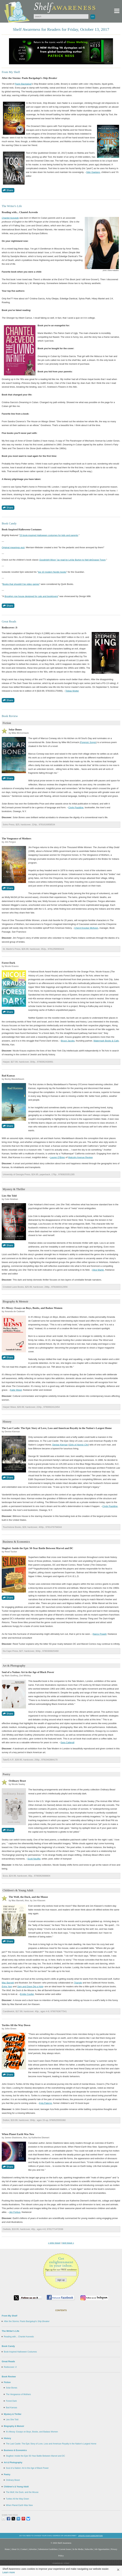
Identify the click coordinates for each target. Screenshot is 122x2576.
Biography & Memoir (14, 2426)
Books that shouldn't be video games (21, 584)
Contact (24, 2549)
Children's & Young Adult (16, 2486)
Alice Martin (98, 1270)
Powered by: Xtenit (61, 2563)
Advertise (33, 2549)
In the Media (78, 2549)
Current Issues (65, 2549)
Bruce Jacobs (68, 1040)
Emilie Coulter (27, 1994)
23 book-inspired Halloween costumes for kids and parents (49, 535)
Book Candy (8, 2346)
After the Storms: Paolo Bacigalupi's (27, 2321)
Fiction (7, 2382)
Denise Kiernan (60, 1444)
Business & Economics (15, 2450)
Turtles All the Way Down (17, 2499)
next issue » (68, 2243)
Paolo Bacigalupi (23, 84)
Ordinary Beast (13, 2480)
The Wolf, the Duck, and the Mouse (22, 2492)
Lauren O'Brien (57, 1157)
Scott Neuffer (34, 1858)
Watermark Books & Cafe (106, 1040)
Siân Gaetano (93, 172)
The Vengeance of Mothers (18, 2394)
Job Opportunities (101, 2549)
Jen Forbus (14, 2212)
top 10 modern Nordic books (52, 572)
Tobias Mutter (72, 691)
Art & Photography (13, 2462)
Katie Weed (16, 1390)
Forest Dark (11, 2401)
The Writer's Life (10, 2331)
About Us (15, 2549)
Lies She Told (12, 2419)
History (7, 2438)
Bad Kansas (11, 2407)
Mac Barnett (8, 1982)
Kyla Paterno (45, 2103)
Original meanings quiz (13, 547)
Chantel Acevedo (10, 218)
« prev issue (54, 2243)
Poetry (7, 2474)
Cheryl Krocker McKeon (86, 928)
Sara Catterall (67, 1742)
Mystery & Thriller (12, 2414)
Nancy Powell (99, 1634)
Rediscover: (10, 2367)
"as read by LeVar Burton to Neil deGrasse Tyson (72, 559)
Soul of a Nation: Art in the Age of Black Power (27, 2468)
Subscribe (89, 2549)
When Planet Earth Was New (19, 2505)
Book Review (9, 2376)
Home (7, 2549)
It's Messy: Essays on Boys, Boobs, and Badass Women (32, 2432)
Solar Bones (11, 2388)
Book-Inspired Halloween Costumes (20, 2352)
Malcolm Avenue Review (80, 1157)
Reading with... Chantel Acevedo (19, 2336)
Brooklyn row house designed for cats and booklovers (31, 596)
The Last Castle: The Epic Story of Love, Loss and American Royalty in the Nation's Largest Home (51, 2444)
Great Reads (8, 2361)
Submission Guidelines (48, 2549)
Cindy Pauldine (75, 807)
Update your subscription (90, 2536)
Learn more (8, 2572)
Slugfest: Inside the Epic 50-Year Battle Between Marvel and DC (35, 2456)
